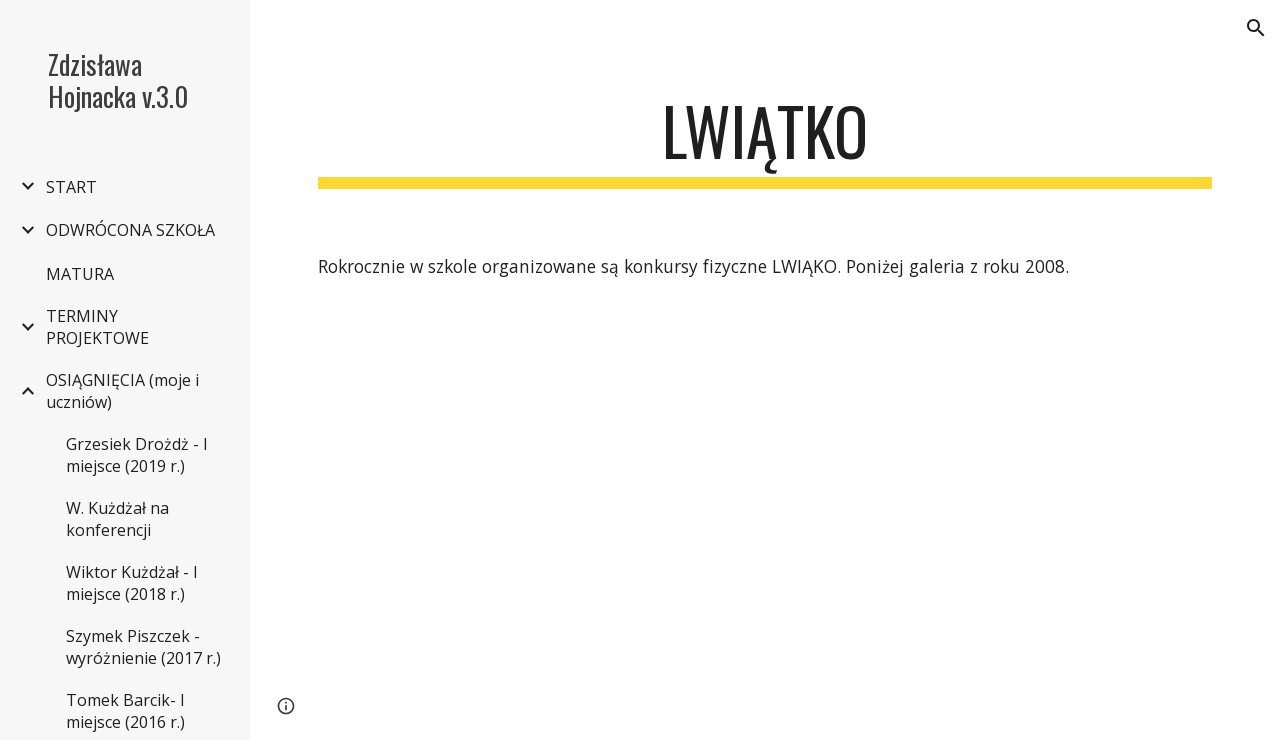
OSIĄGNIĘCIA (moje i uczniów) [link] (122, 391)
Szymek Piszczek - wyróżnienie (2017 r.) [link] (143, 647)
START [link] (71, 187)
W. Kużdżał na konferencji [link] (117, 519)
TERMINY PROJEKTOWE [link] (97, 327)
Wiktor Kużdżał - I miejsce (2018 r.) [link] (132, 583)
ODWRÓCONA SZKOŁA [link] (130, 230)
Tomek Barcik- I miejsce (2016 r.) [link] (125, 711)
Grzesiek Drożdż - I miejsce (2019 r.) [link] (137, 455)
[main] (765, 140)
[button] (1256, 28)
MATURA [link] (80, 274)
